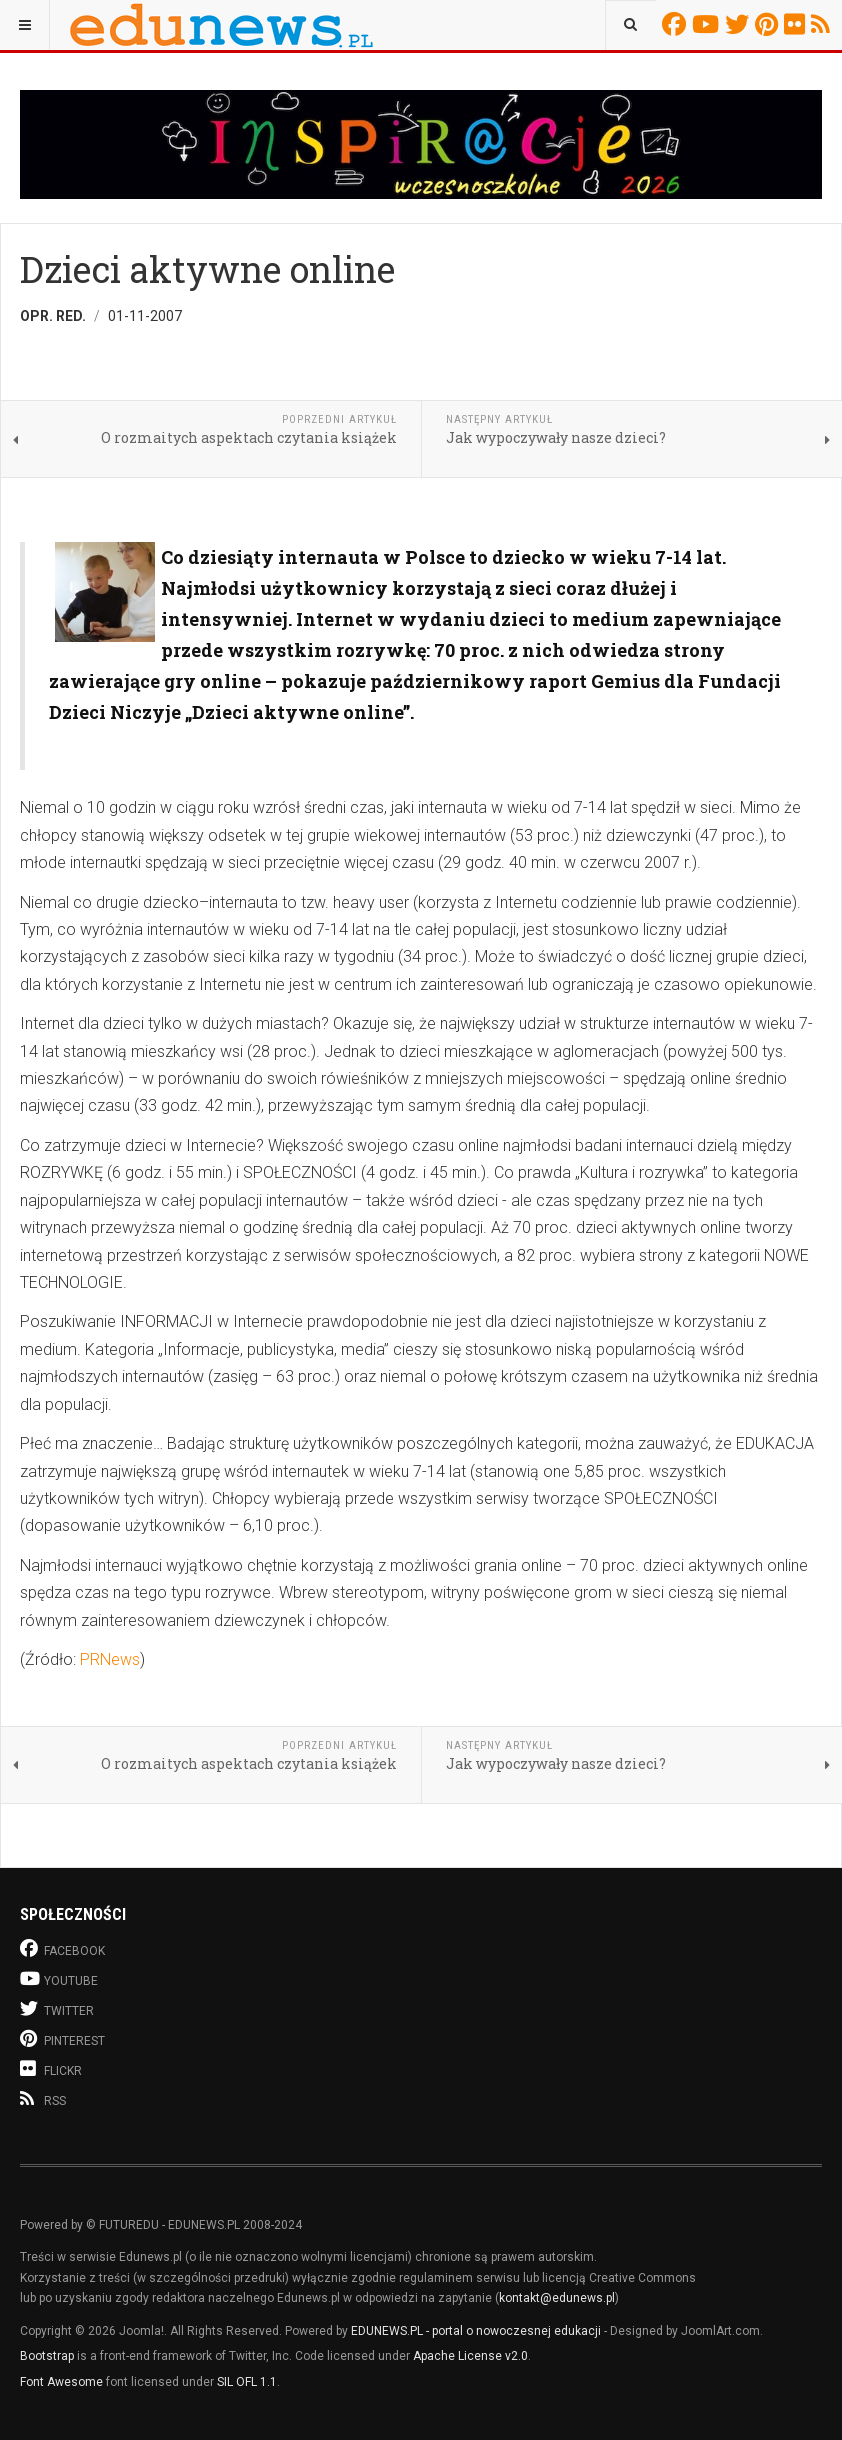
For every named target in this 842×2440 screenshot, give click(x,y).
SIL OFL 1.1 (247, 2382)
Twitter (740, 24)
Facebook (677, 24)
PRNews (110, 1659)
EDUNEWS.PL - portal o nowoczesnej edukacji (476, 2331)
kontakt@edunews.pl (557, 2298)
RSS (823, 24)
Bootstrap (47, 2356)
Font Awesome (61, 2382)
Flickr (797, 24)
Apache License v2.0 (470, 2356)
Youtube (708, 24)
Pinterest (769, 24)
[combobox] (630, 25)
